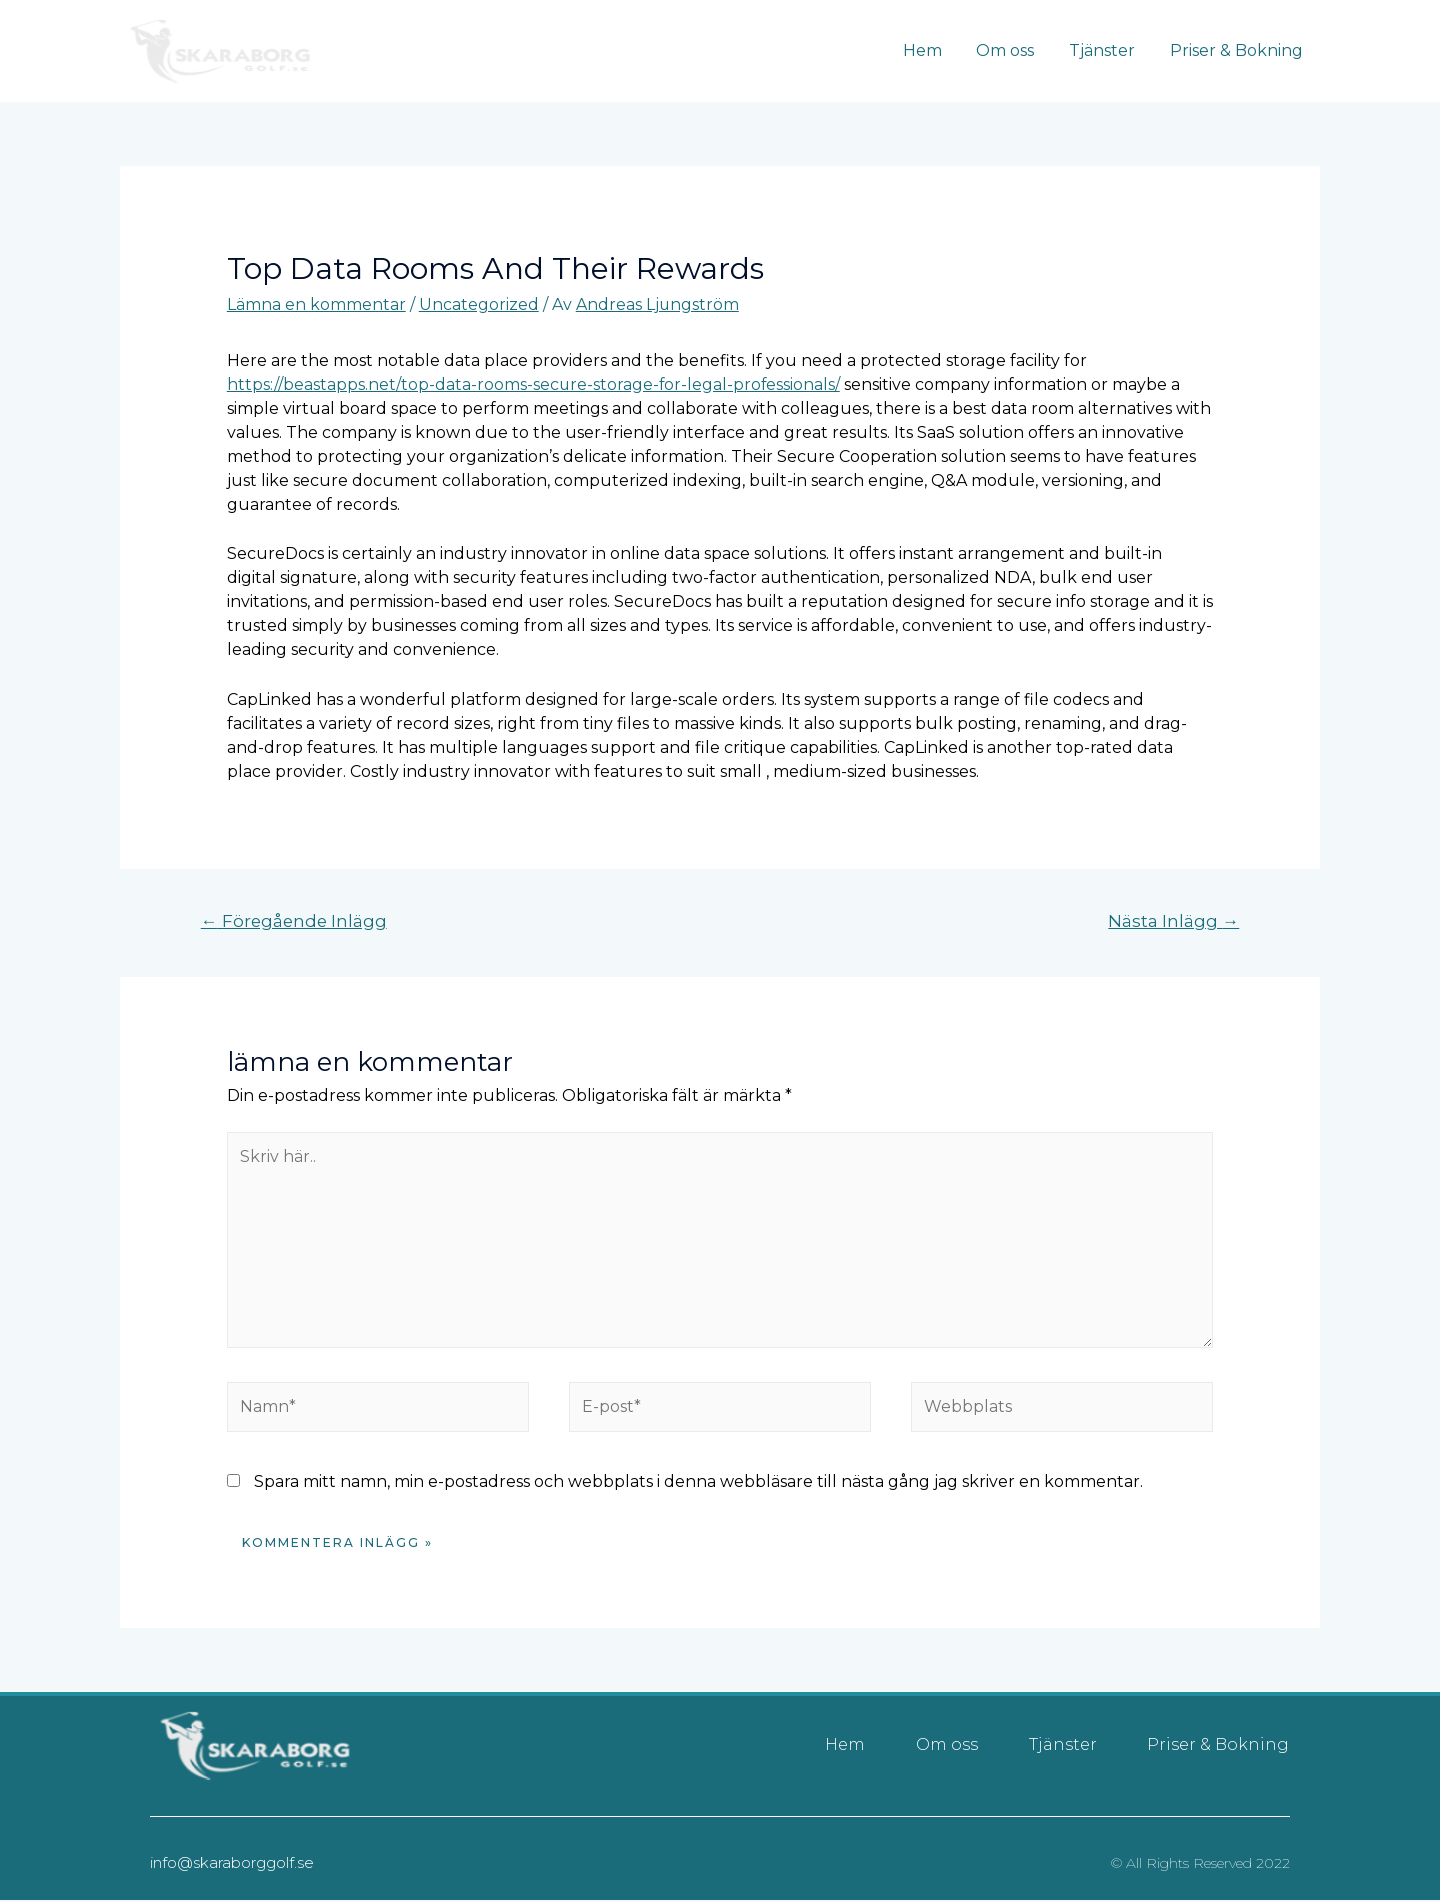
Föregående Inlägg (295, 920)
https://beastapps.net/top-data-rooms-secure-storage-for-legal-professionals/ (535, 384)
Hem (931, 50)
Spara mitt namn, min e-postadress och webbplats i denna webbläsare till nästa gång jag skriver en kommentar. (698, 1483)
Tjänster (1106, 50)
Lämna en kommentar (316, 304)
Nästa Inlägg (1173, 920)
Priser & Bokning (1237, 50)
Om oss (1012, 50)
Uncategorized (479, 304)
